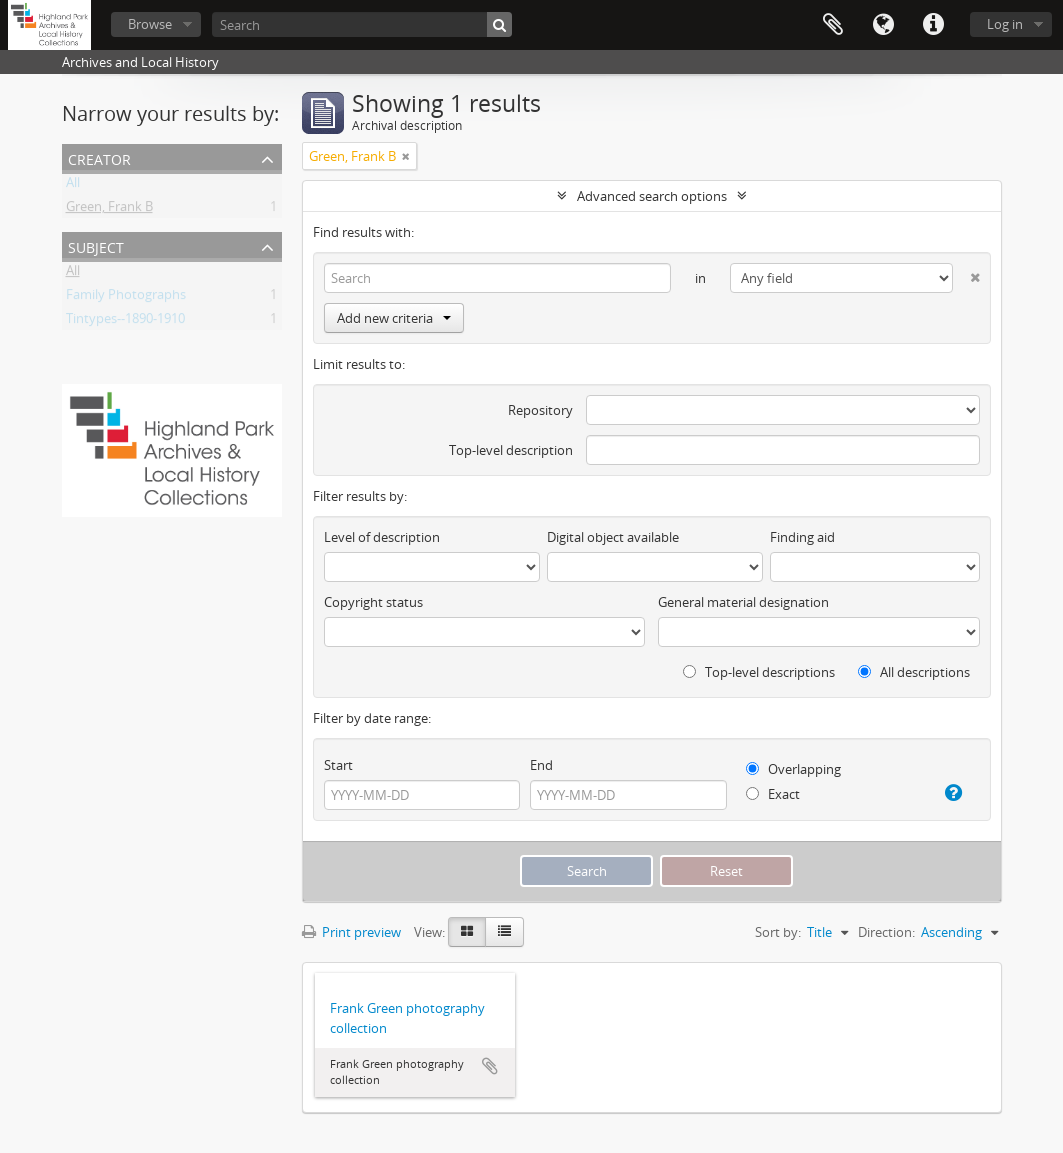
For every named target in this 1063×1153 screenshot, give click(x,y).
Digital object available (613, 537)
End (541, 765)
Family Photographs (126, 298)
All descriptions (914, 672)
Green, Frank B (109, 210)
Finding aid (802, 537)
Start (338, 765)
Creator (99, 157)
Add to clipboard (490, 1066)
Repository (540, 410)
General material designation (743, 602)
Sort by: (778, 932)
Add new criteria (394, 318)
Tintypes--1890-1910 (125, 322)
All (73, 186)
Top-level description (511, 450)
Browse (150, 24)
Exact (773, 794)
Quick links (933, 25)
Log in (1005, 24)
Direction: (886, 932)
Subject (96, 245)
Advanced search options (652, 196)
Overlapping (793, 769)
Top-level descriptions (759, 672)
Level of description (382, 537)
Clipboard (833, 25)
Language (883, 25)
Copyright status (373, 602)
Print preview (351, 932)
